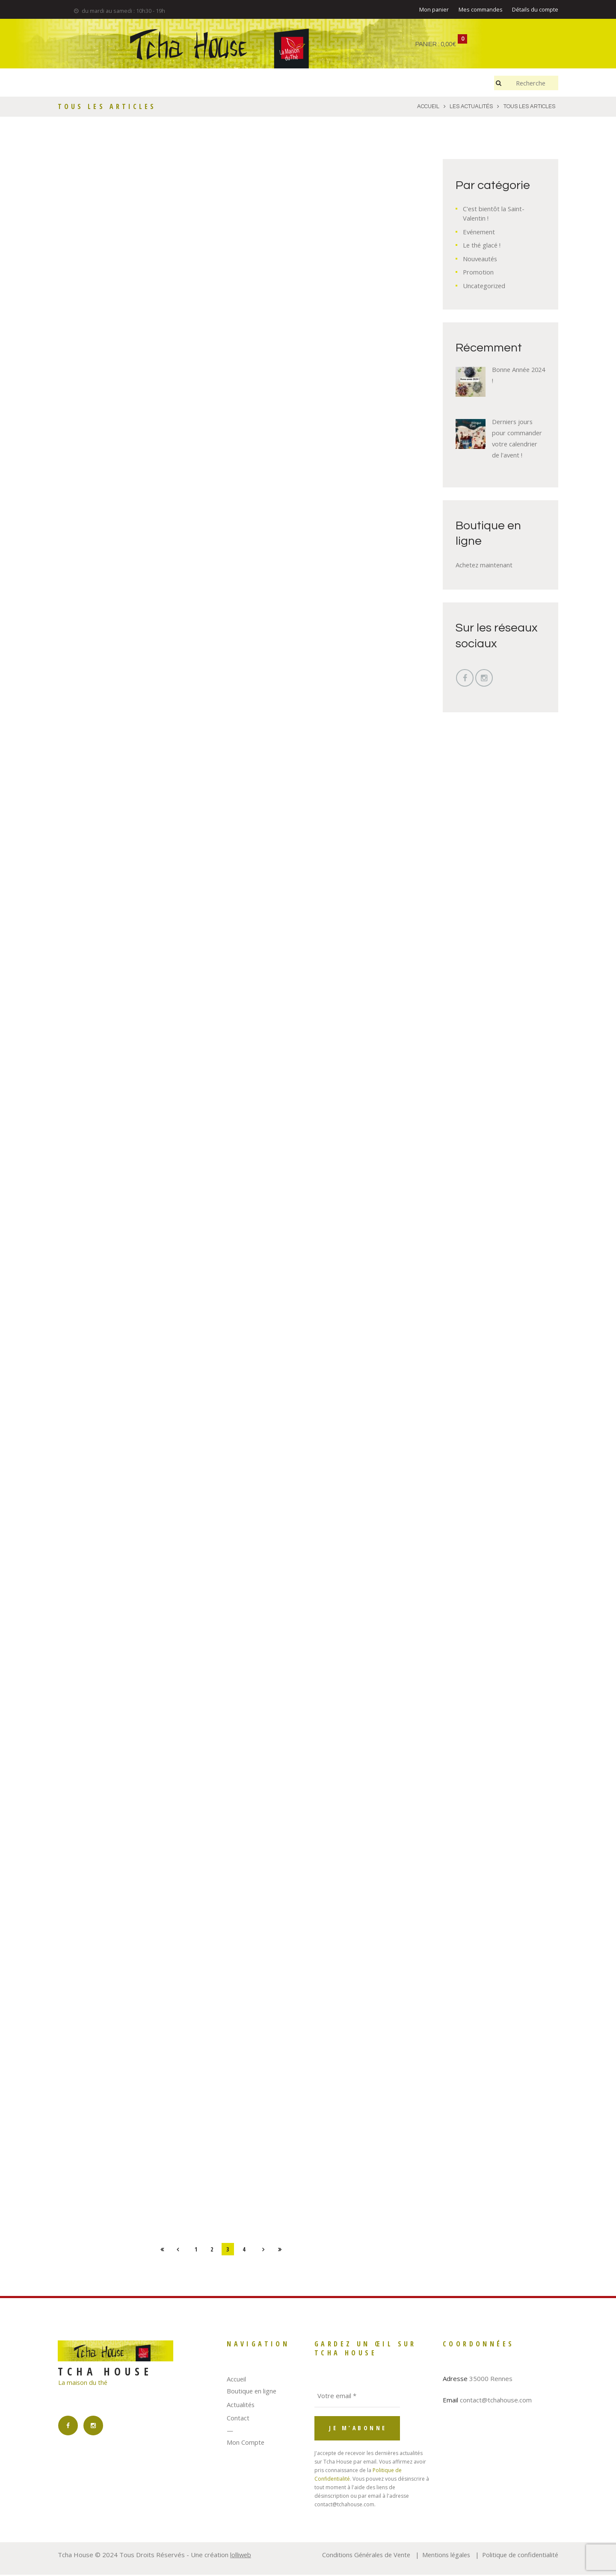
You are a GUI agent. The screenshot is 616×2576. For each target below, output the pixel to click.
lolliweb (241, 2556)
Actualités (241, 2406)
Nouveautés (481, 258)
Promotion (478, 272)
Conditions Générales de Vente (360, 2556)
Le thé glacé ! (482, 245)
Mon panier (434, 10)
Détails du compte (535, 10)
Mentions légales (443, 2556)
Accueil (236, 2380)
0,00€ (448, 44)
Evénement (480, 231)
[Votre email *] (357, 2397)
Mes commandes (481, 10)
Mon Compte (246, 2444)
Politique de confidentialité (519, 2556)
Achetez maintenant (485, 565)
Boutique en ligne (252, 2392)
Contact (238, 2419)
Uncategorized (484, 285)
